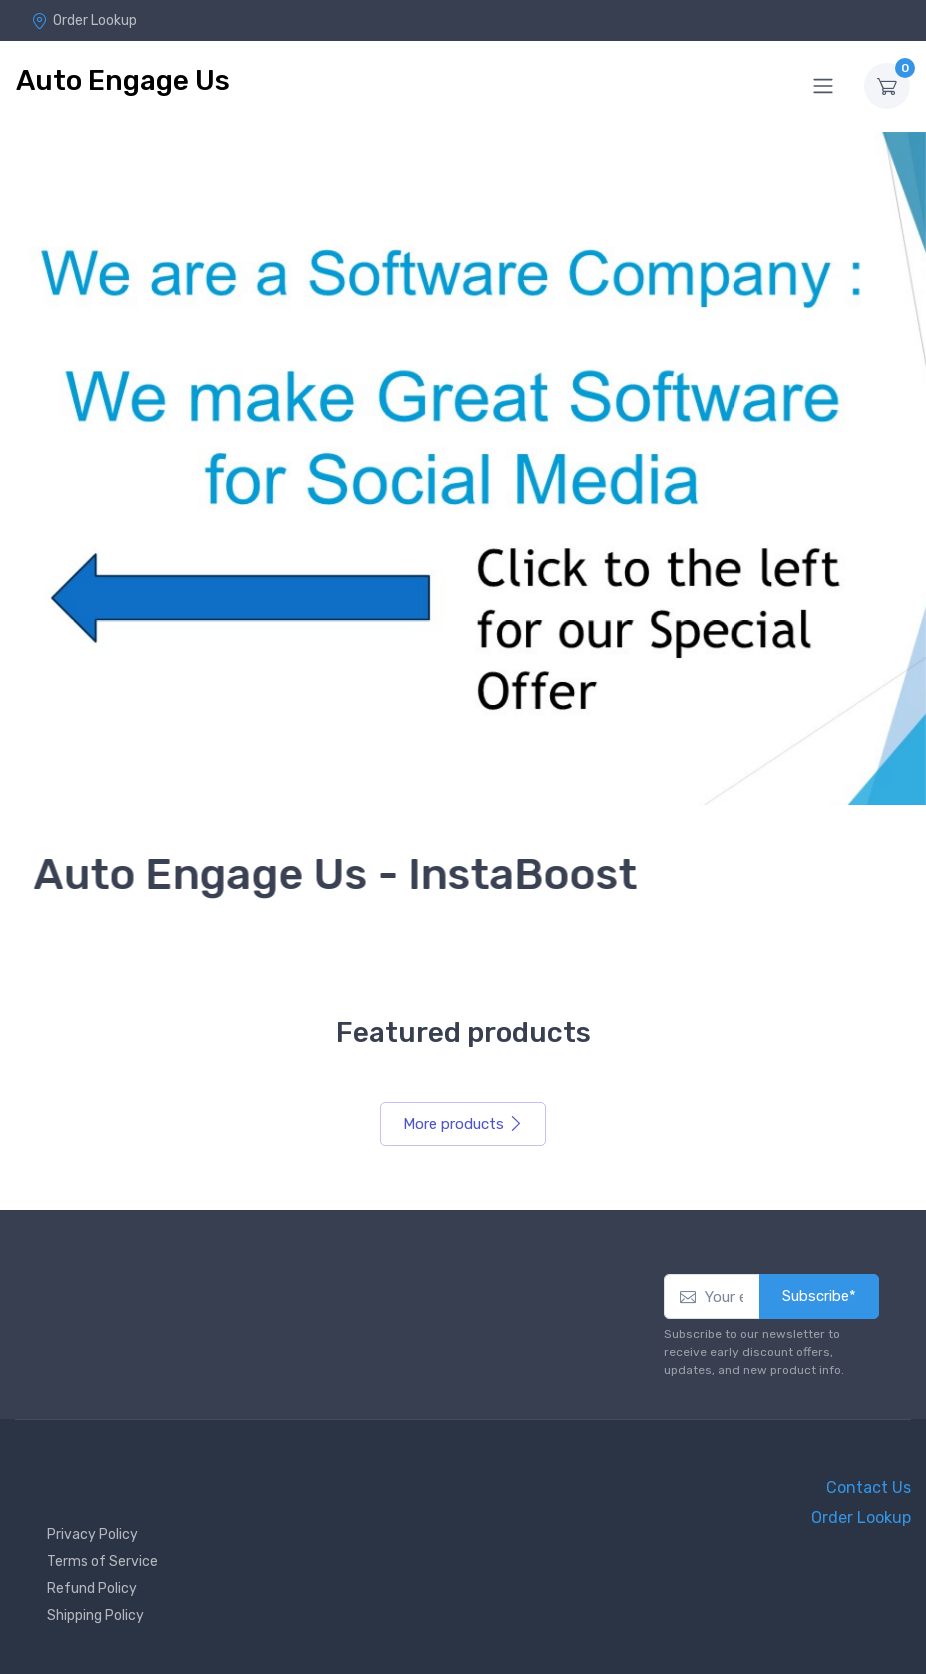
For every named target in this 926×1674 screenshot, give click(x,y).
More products (463, 1124)
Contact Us (868, 1487)
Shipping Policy (95, 1615)
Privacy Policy (92, 1534)
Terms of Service (102, 1561)
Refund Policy (92, 1588)
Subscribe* (819, 1296)
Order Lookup (84, 20)
